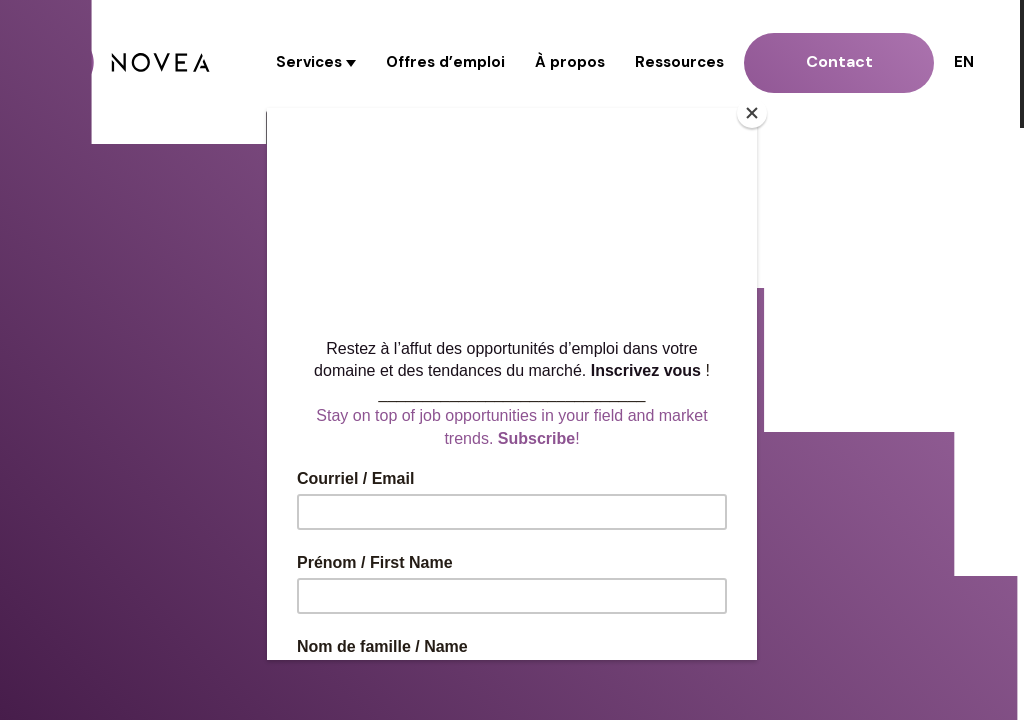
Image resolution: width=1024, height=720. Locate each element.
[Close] (752, 113)
